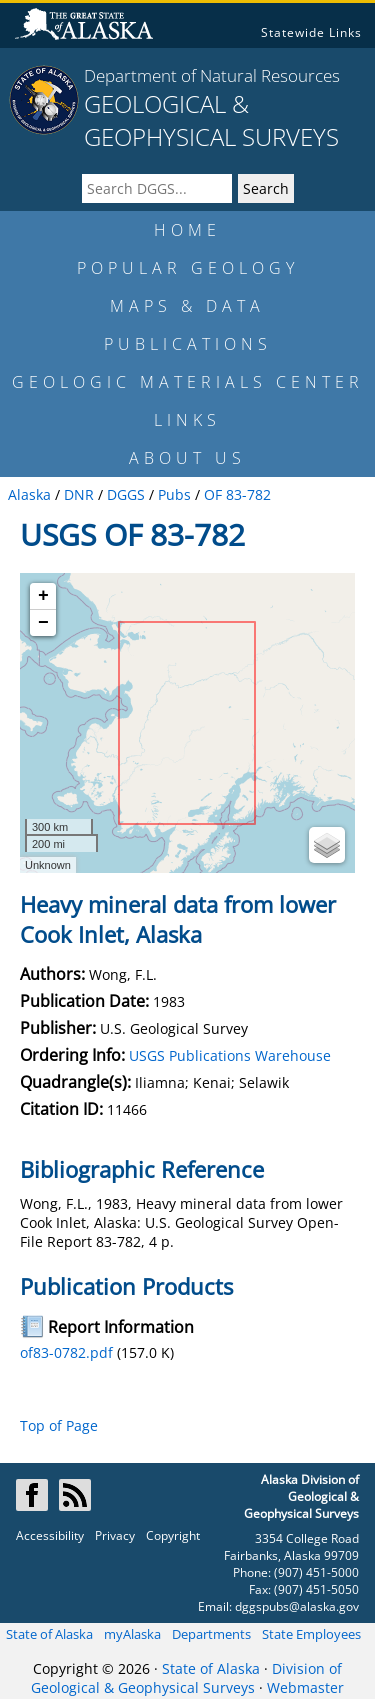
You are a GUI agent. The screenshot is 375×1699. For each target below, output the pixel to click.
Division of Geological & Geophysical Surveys (186, 1678)
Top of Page (59, 1425)
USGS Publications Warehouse (230, 1055)
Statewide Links (311, 32)
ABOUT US (187, 458)
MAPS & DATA (187, 306)
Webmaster (305, 1687)
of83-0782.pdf (66, 1352)
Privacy (115, 1535)
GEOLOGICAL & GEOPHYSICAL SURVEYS (211, 120)
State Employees (311, 1634)
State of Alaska (49, 1634)
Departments (211, 1634)
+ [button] (43, 596)
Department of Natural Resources (212, 75)
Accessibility (50, 1535)
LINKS (187, 420)
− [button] (43, 623)
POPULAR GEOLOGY (188, 268)
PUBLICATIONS (188, 344)
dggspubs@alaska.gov (297, 1606)
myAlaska (132, 1634)
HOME (187, 230)
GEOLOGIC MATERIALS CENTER (188, 382)
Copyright (173, 1535)
